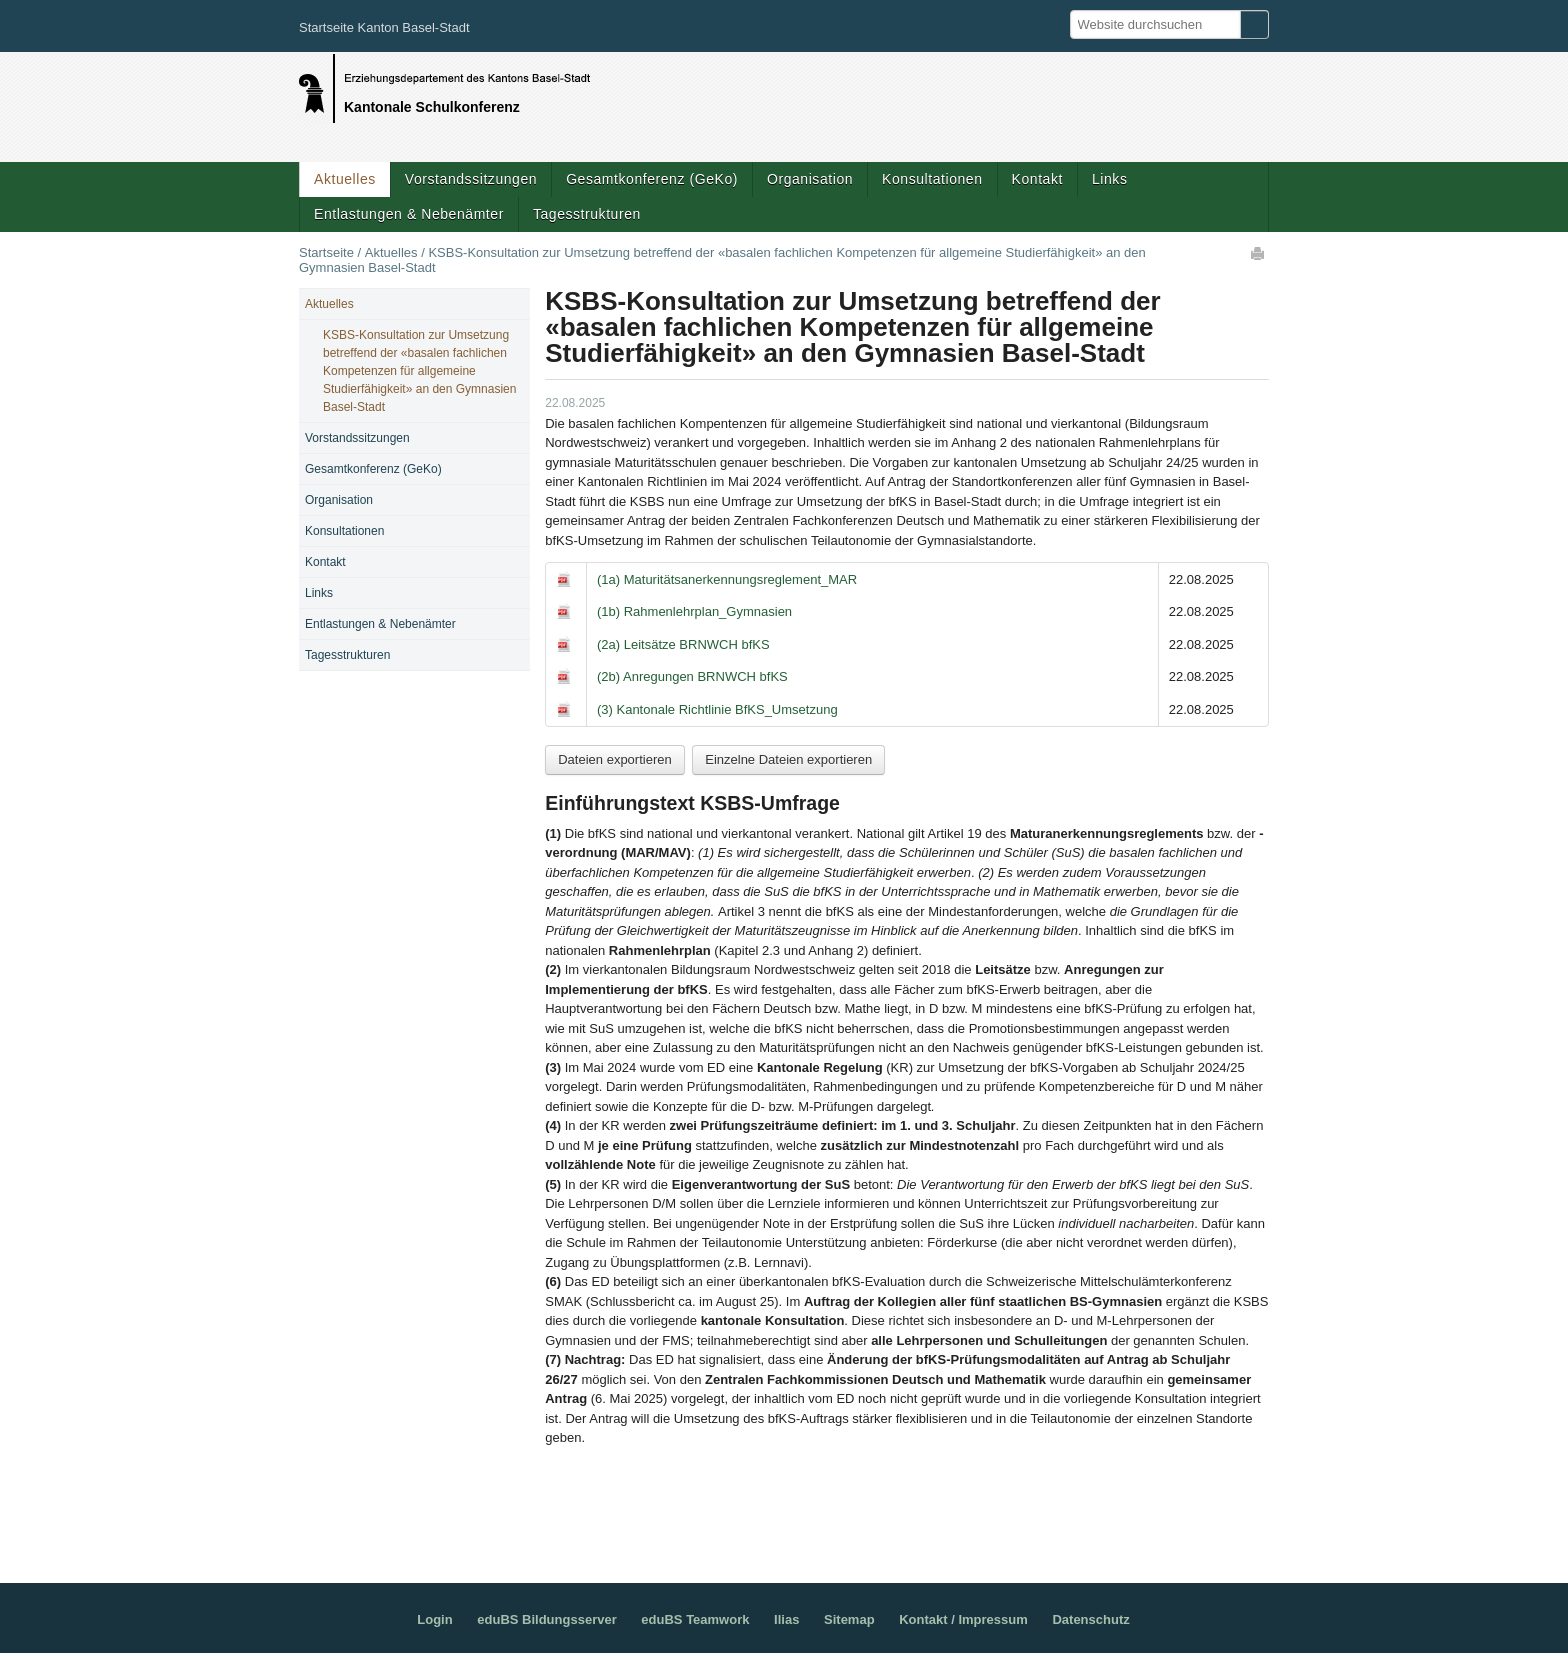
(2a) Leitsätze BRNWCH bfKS (683, 644)
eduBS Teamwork (695, 1619)
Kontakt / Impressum (963, 1619)
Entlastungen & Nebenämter (409, 214)
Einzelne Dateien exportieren (788, 759)
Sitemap (849, 1619)
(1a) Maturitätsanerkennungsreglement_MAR (727, 579)
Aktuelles (345, 179)
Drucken (1259, 253)
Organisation (810, 179)
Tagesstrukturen (587, 214)
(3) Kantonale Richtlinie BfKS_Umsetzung (717, 709)
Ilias (786, 1619)
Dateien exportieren (614, 759)
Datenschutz (1090, 1619)
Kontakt (1037, 179)
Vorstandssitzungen (471, 179)
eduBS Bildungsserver (546, 1619)
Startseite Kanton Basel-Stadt (384, 27)
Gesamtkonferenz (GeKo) (652, 179)
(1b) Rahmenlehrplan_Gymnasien (694, 611)
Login (434, 1619)
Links (1109, 179)
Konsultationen (932, 179)
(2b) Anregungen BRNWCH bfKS (692, 676)
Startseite (326, 252)
